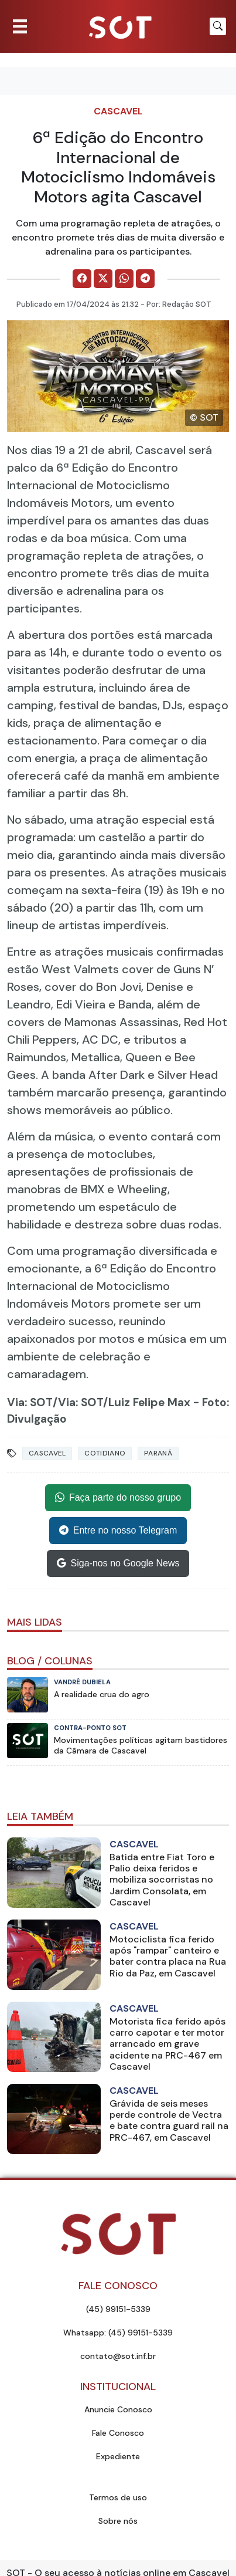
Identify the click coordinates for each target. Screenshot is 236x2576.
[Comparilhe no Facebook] (82, 278)
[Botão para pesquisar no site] (218, 26)
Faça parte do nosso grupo (118, 1498)
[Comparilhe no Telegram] (145, 278)
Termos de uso (118, 2497)
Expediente (118, 2456)
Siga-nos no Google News (118, 1563)
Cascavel (118, 111)
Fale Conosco (118, 2433)
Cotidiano (104, 1453)
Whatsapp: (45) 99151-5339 (118, 2332)
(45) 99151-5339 (118, 2309)
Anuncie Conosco (118, 2409)
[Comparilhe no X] (103, 278)
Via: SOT (30, 1402)
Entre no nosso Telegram (118, 1531)
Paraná (158, 1453)
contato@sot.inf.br (118, 2356)
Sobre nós (118, 2521)
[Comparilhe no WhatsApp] (124, 278)
